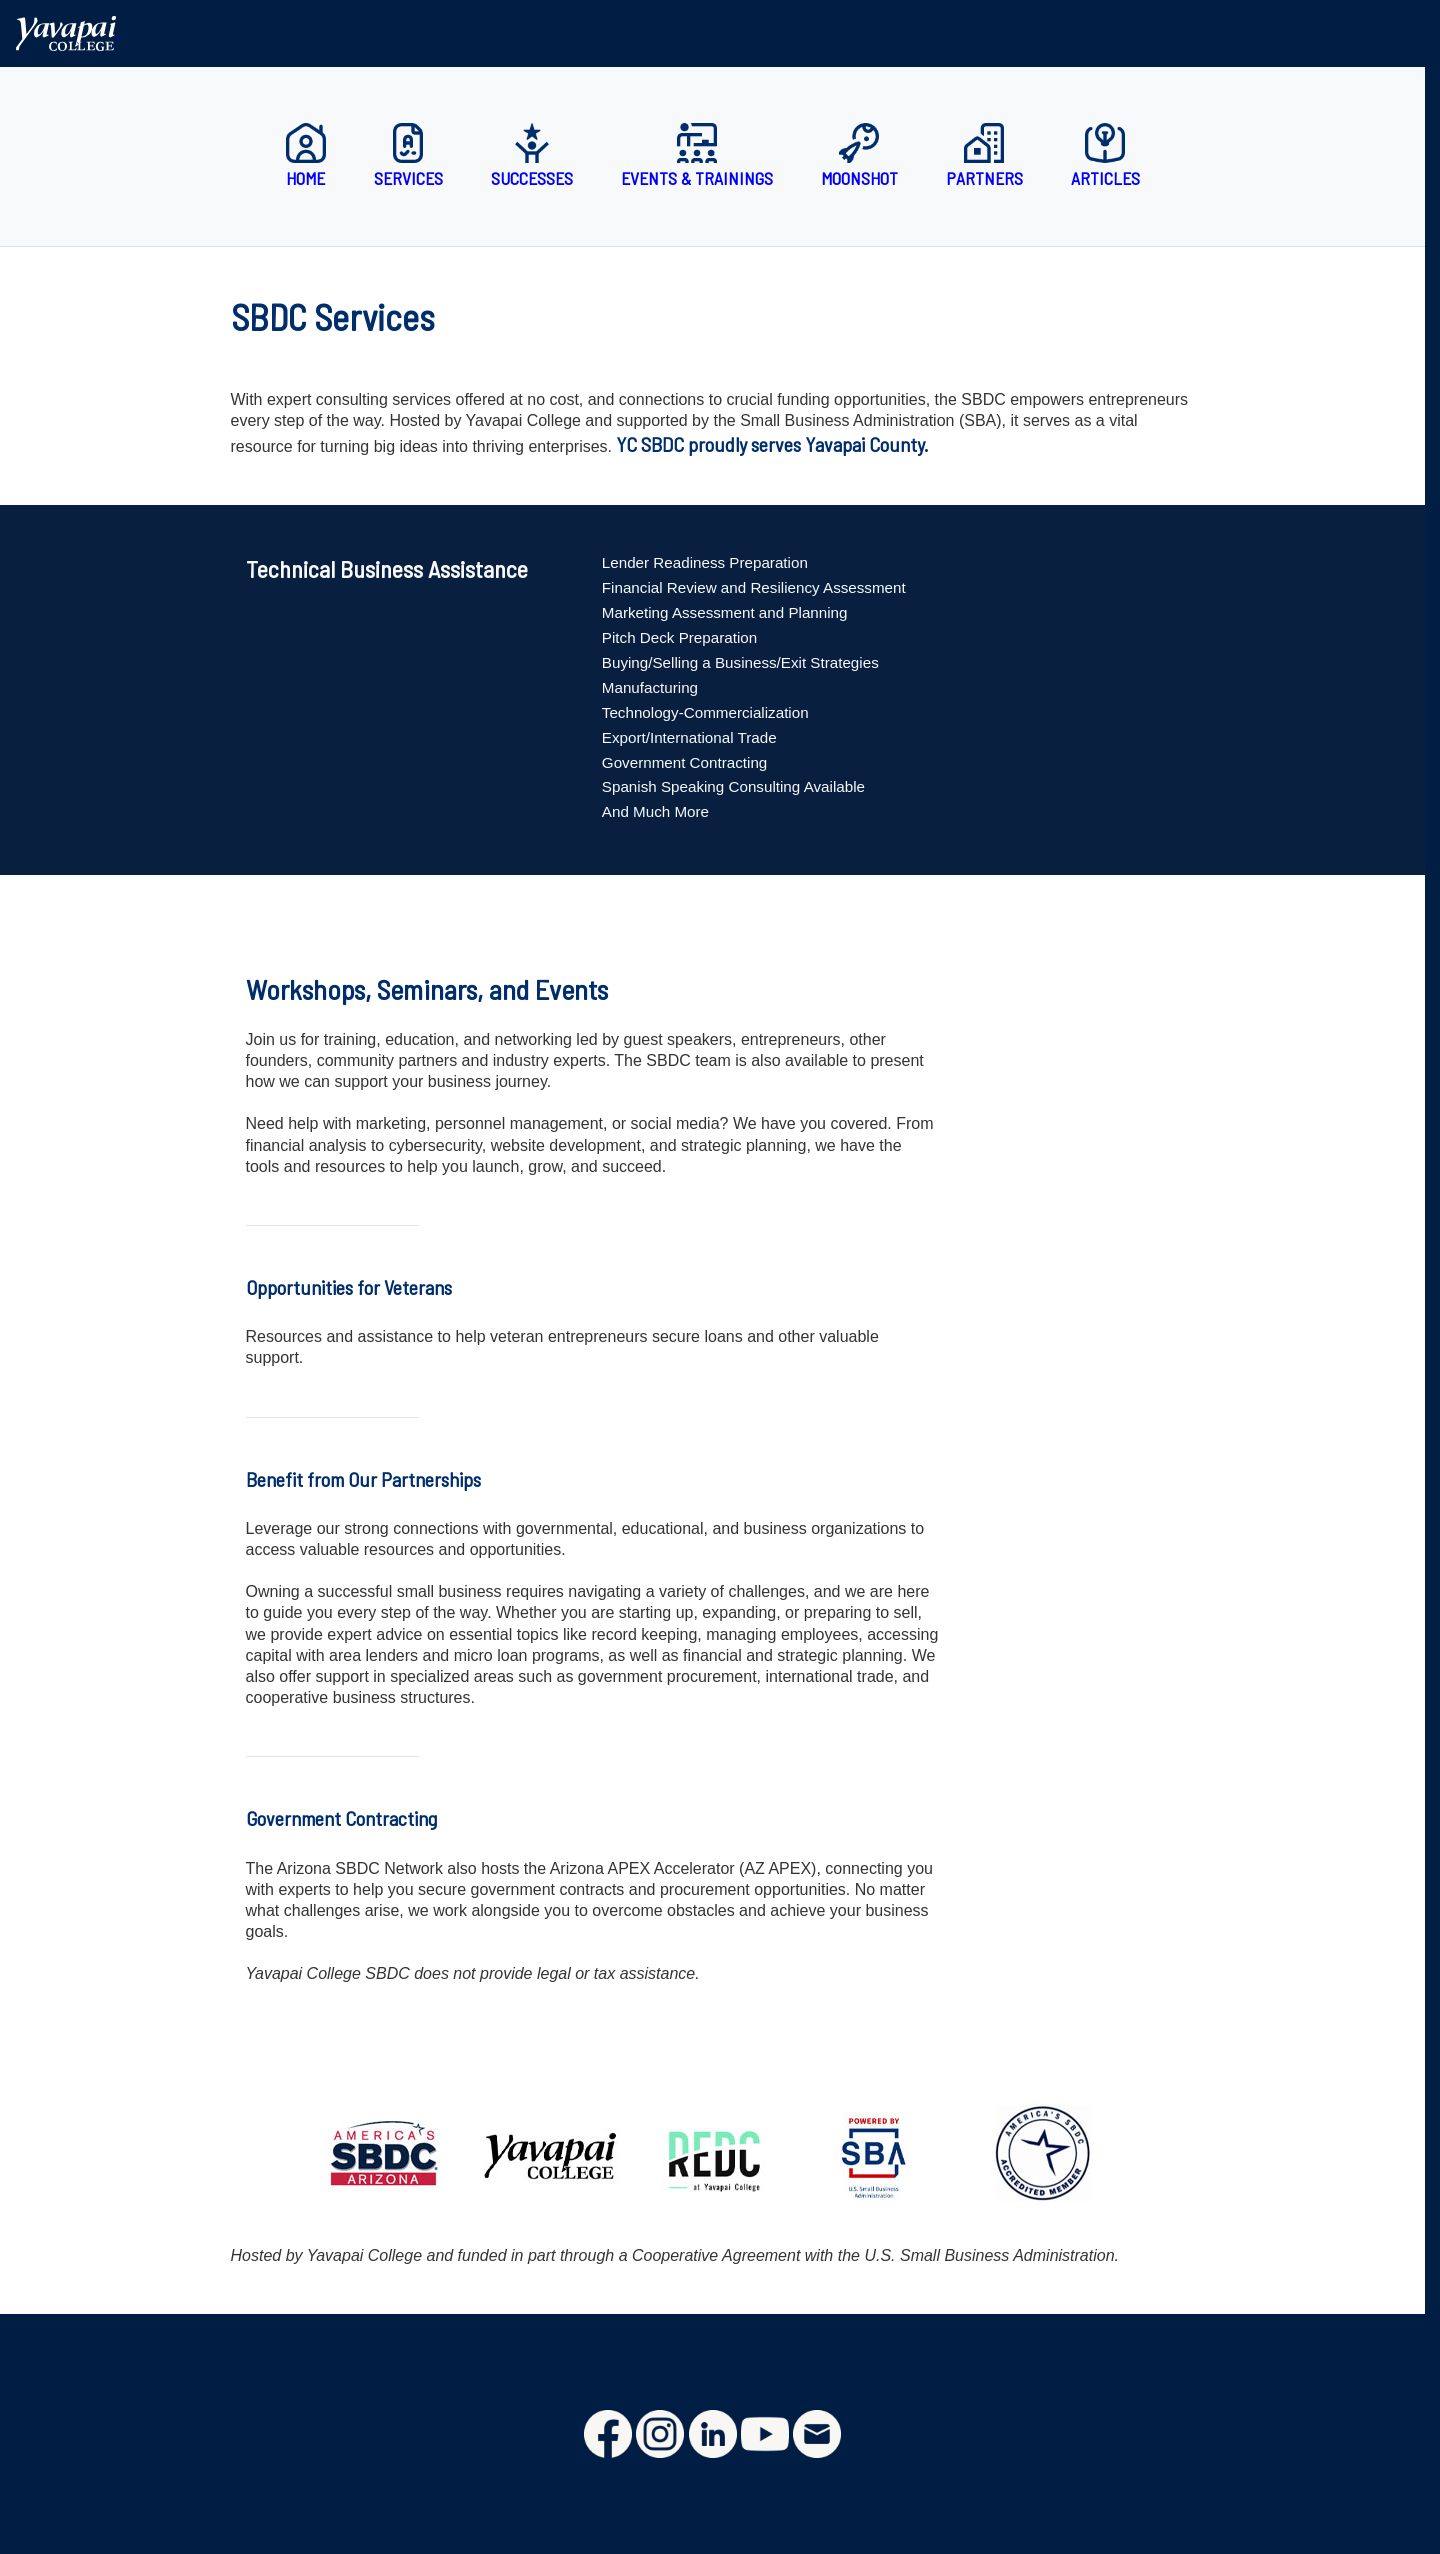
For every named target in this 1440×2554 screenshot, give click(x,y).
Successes (532, 156)
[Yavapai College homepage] (68, 32)
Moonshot (859, 156)
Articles (1105, 156)
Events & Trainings (697, 156)
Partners (984, 156)
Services (408, 156)
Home (306, 156)
